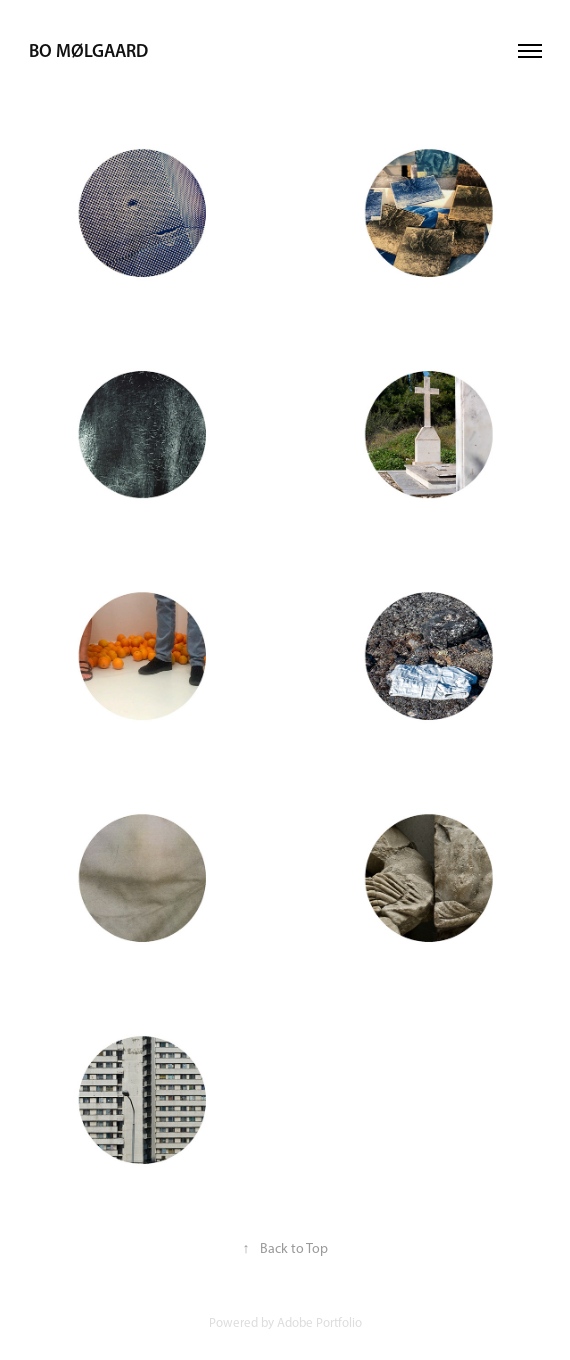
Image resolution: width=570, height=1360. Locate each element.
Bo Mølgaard (88, 51)
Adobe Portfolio (319, 1322)
